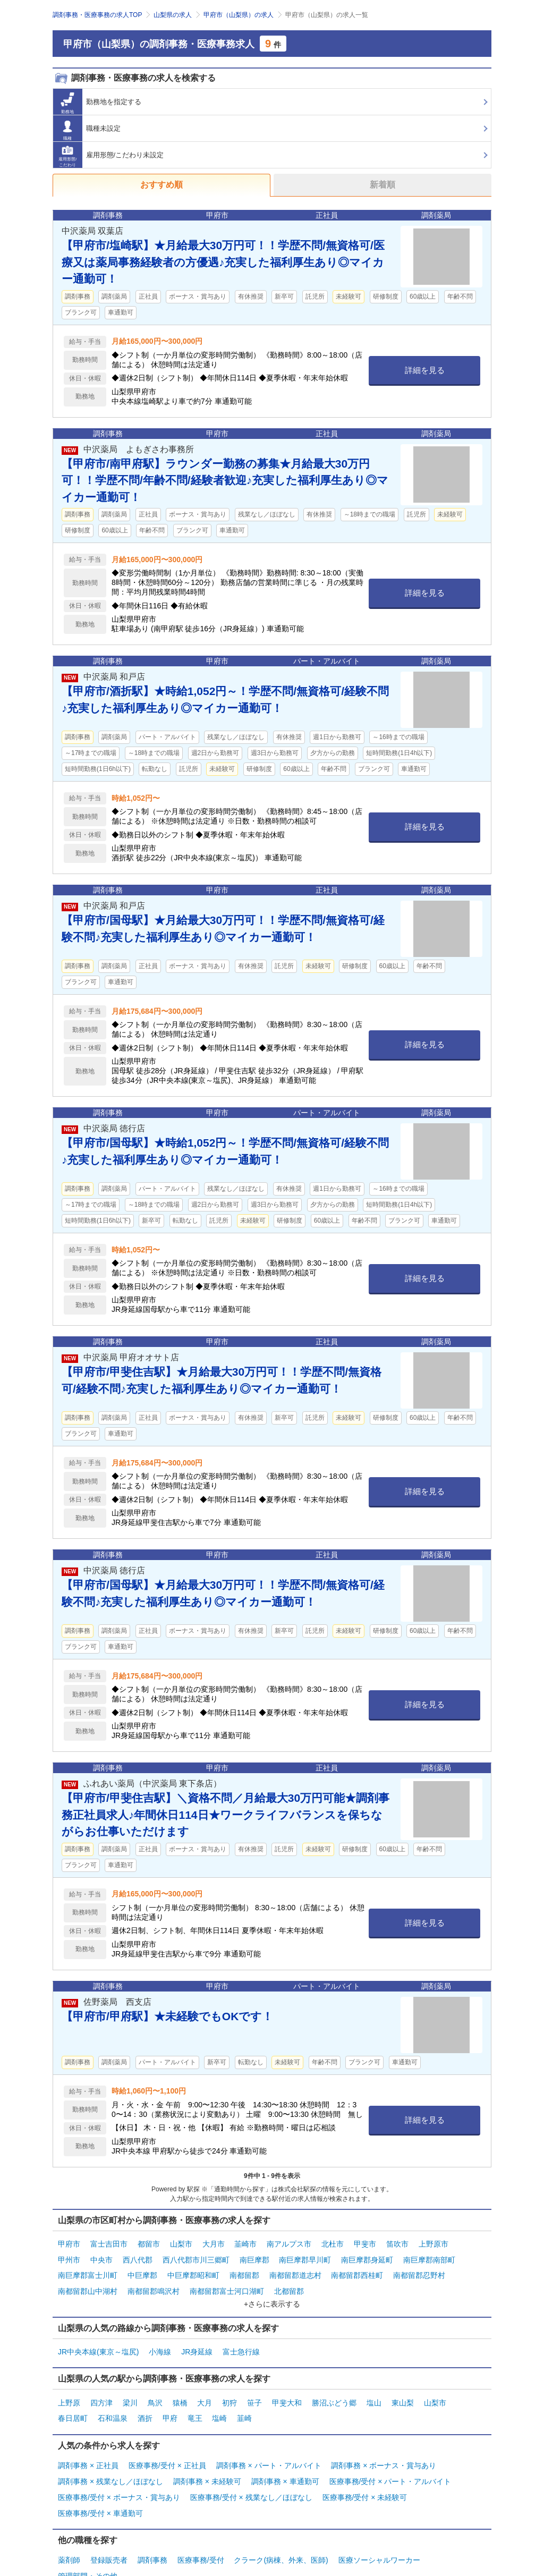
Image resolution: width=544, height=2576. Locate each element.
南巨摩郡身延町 (367, 2256)
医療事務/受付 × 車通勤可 (100, 2487)
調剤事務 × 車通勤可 (285, 2460)
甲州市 (69, 2256)
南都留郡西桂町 (357, 2269)
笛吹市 (397, 2243)
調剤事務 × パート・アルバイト (268, 2447)
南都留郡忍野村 (419, 2269)
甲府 (170, 2403)
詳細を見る (425, 370)
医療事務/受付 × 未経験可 (364, 2474)
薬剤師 (69, 2532)
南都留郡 (244, 2269)
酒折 (145, 2403)
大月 (204, 2389)
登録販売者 (109, 2532)
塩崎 (219, 2403)
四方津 (101, 2389)
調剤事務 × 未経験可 (207, 2460)
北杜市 (332, 2243)
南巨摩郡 (254, 2256)
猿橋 (180, 2389)
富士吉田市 (109, 2243)
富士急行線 (241, 2340)
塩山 (374, 2389)
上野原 (69, 2389)
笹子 (254, 2389)
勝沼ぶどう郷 (334, 2389)
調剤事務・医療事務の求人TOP (97, 15)
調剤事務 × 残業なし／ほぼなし (110, 2460)
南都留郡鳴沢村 (154, 2282)
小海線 (160, 2340)
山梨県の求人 (173, 15)
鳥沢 (155, 2389)
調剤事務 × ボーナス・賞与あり (383, 2447)
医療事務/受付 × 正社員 (167, 2447)
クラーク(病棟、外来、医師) (281, 2532)
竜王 (195, 2403)
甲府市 (69, 2243)
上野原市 (433, 2243)
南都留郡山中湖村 (87, 2282)
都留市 (149, 2243)
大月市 (213, 2243)
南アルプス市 (289, 2243)
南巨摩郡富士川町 (87, 2269)
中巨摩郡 (142, 2269)
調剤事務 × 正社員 (88, 2447)
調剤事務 (152, 2532)
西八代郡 (137, 2256)
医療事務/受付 (200, 2532)
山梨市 (181, 2243)
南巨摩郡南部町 (429, 2256)
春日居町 (73, 2403)
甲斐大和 (287, 2389)
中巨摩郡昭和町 (193, 2269)
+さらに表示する (272, 2294)
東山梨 (403, 2389)
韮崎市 (245, 2243)
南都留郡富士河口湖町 (227, 2282)
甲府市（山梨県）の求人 (238, 15)
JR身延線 (196, 2340)
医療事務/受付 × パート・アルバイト (390, 2460)
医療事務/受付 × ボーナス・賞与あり (119, 2474)
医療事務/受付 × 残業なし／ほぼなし (251, 2474)
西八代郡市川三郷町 (196, 2256)
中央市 (101, 2256)
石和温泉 (113, 2403)
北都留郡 (289, 2282)
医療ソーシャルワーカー (379, 2532)
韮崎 (244, 2403)
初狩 (229, 2389)
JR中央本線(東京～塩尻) (98, 2340)
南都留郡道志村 (295, 2269)
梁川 (130, 2389)
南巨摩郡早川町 (305, 2256)
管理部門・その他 (87, 2545)
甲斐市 (365, 2243)
